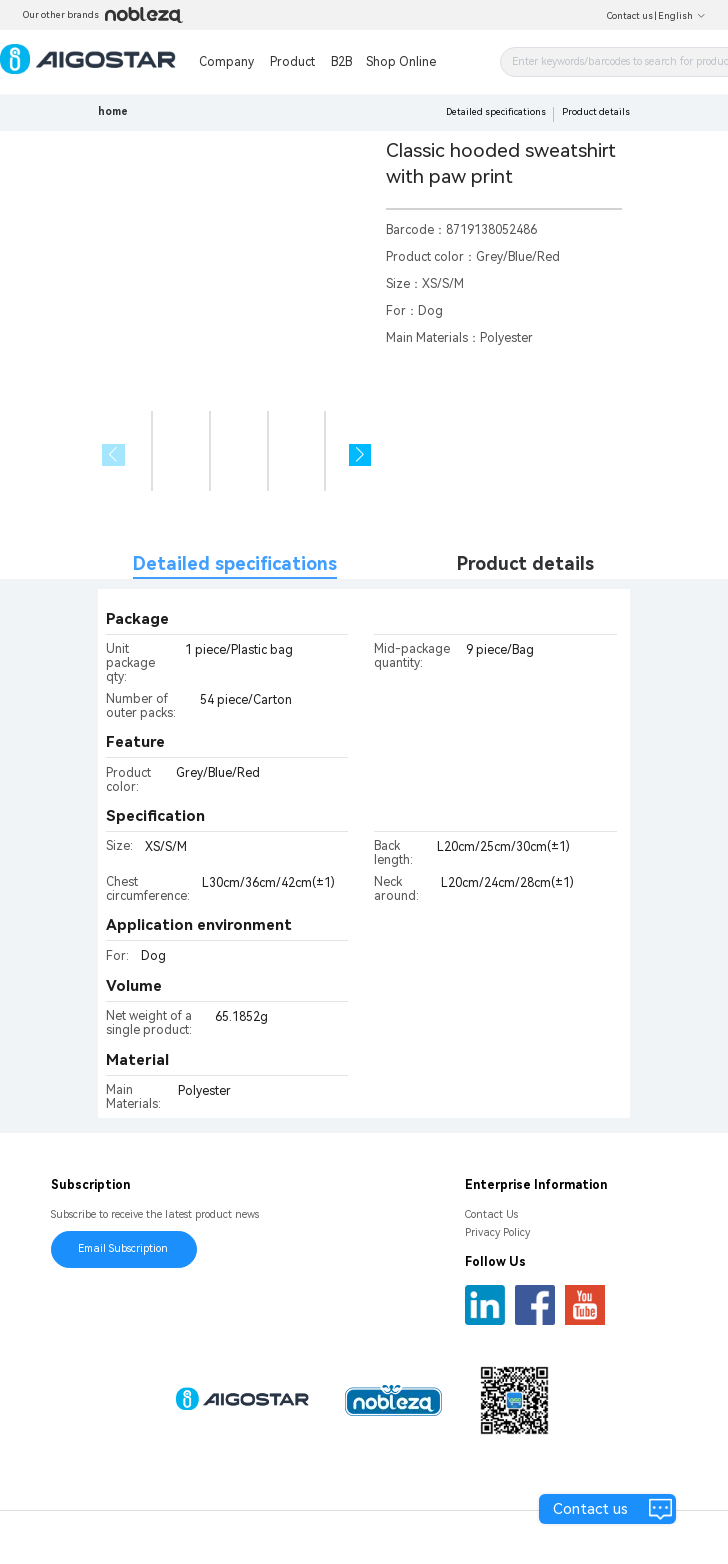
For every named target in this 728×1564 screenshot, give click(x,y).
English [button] (682, 16)
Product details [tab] (525, 563)
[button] (360, 455)
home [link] (113, 111)
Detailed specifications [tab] (235, 563)
